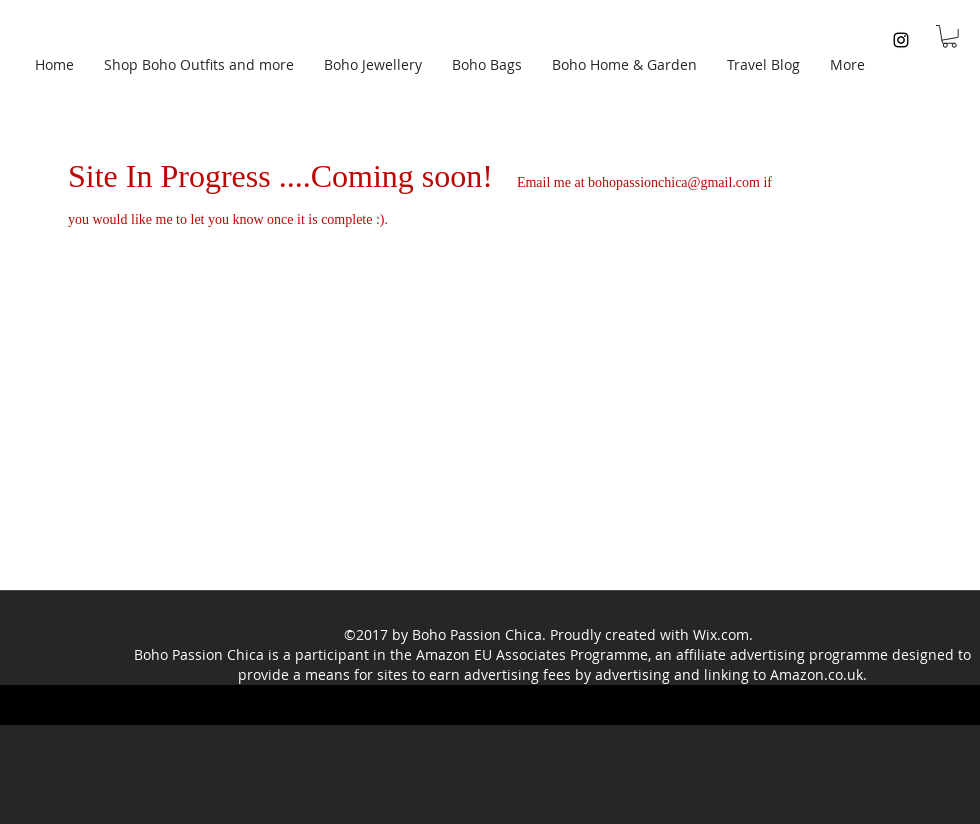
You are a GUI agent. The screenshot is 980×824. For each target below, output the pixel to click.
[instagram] (901, 40)
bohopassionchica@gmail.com (674, 182)
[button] (949, 36)
